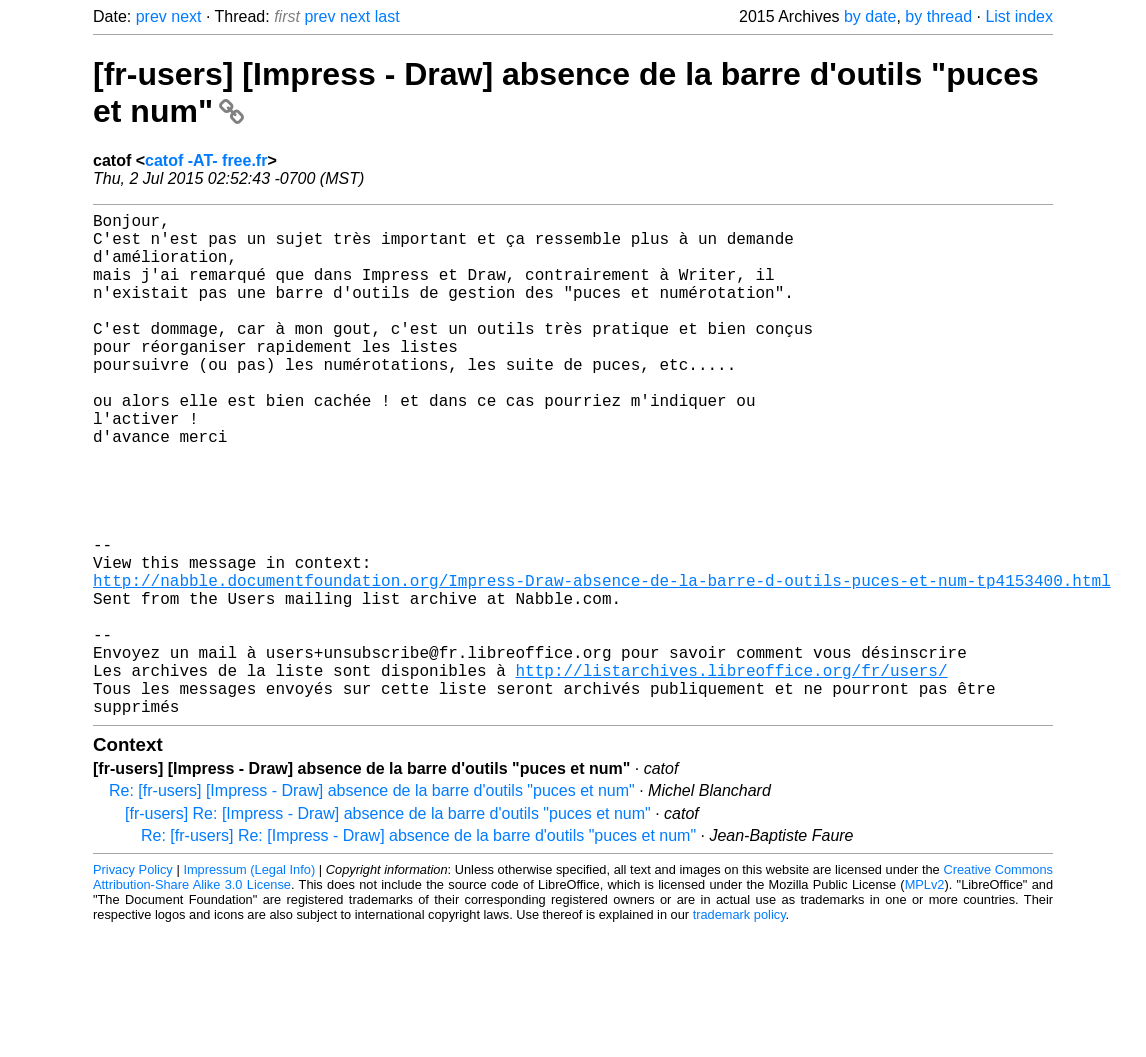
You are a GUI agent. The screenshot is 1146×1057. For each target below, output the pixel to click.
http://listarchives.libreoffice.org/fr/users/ (731, 774)
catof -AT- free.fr (206, 160)
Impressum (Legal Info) (249, 981)
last (387, 16)
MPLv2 (925, 996)
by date (870, 16)
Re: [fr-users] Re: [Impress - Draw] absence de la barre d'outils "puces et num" (418, 947)
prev (151, 16)
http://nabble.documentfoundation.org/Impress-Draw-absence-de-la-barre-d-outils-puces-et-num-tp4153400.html (602, 664)
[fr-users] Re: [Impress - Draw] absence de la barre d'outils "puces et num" (388, 925)
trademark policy (739, 1026)
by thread (938, 16)
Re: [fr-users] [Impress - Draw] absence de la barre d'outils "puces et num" (372, 902)
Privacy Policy (133, 981)
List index (1019, 16)
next (186, 16)
